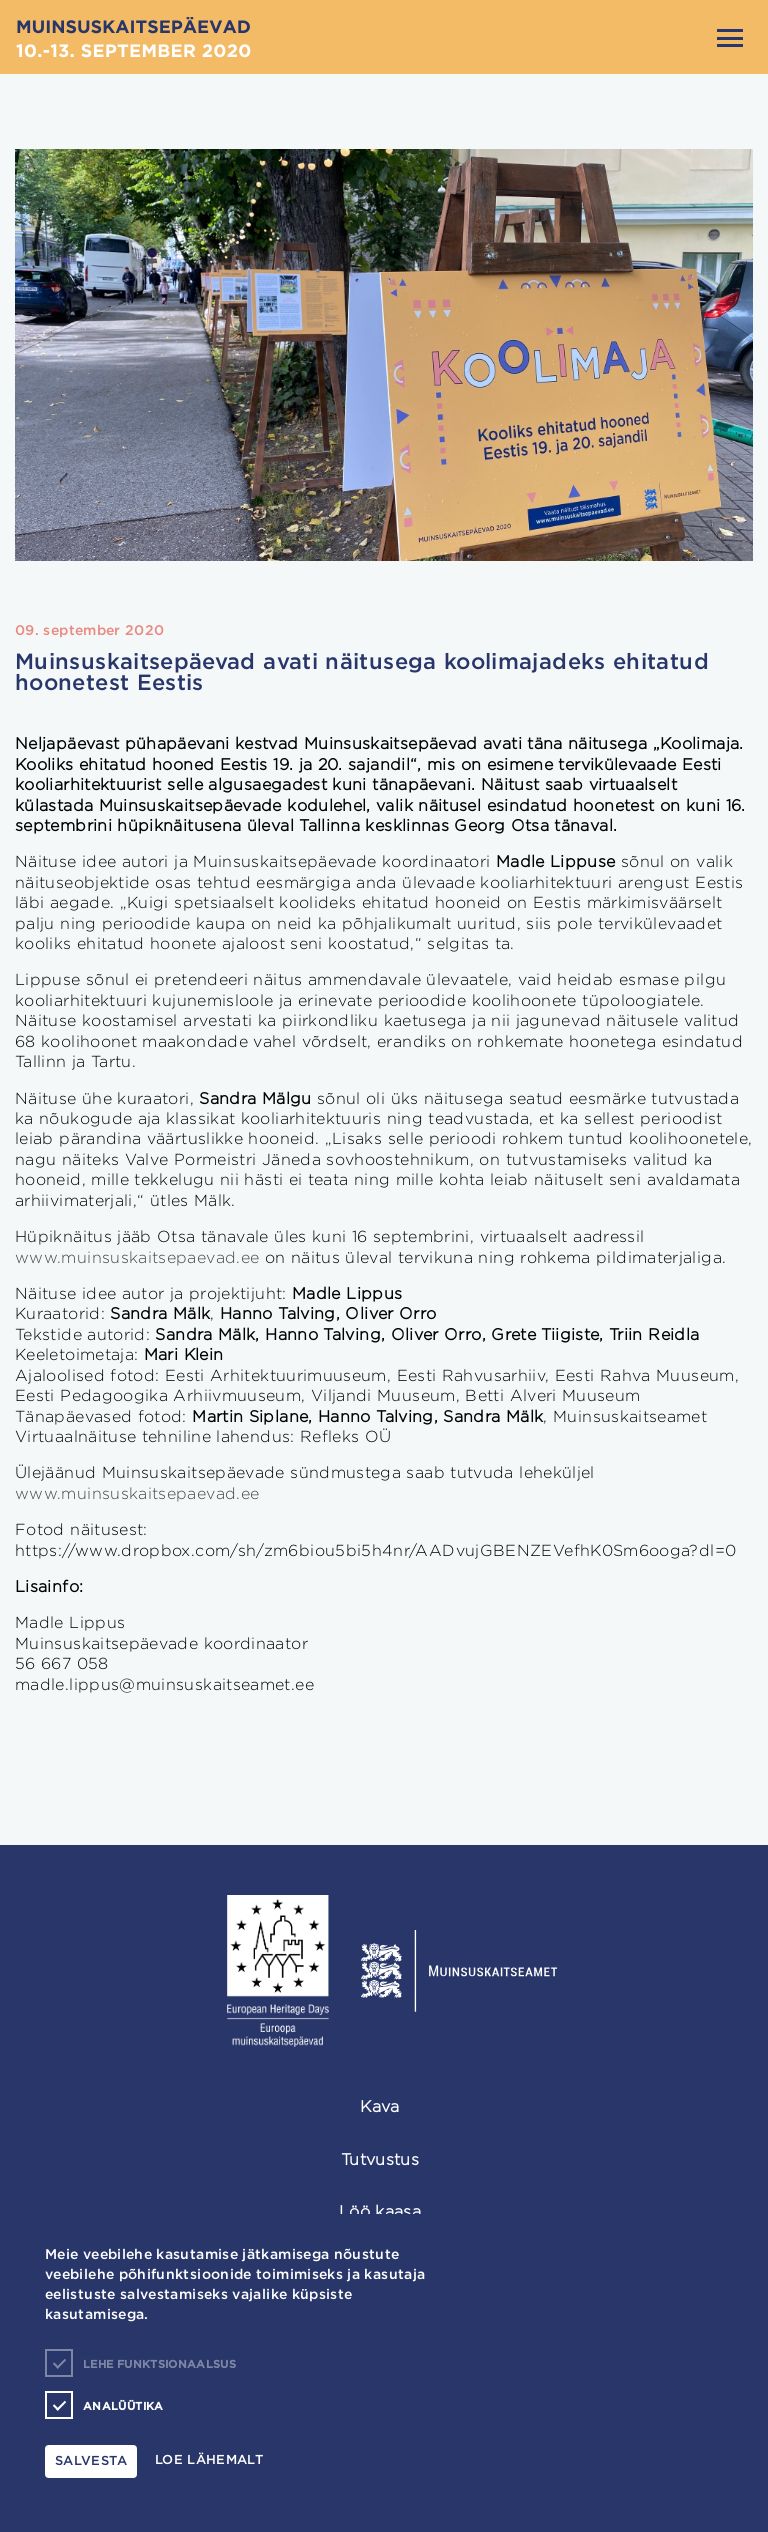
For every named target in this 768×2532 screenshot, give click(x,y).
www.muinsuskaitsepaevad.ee (137, 1257)
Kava (379, 2106)
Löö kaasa (380, 2211)
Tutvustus (380, 2159)
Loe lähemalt (209, 2460)
